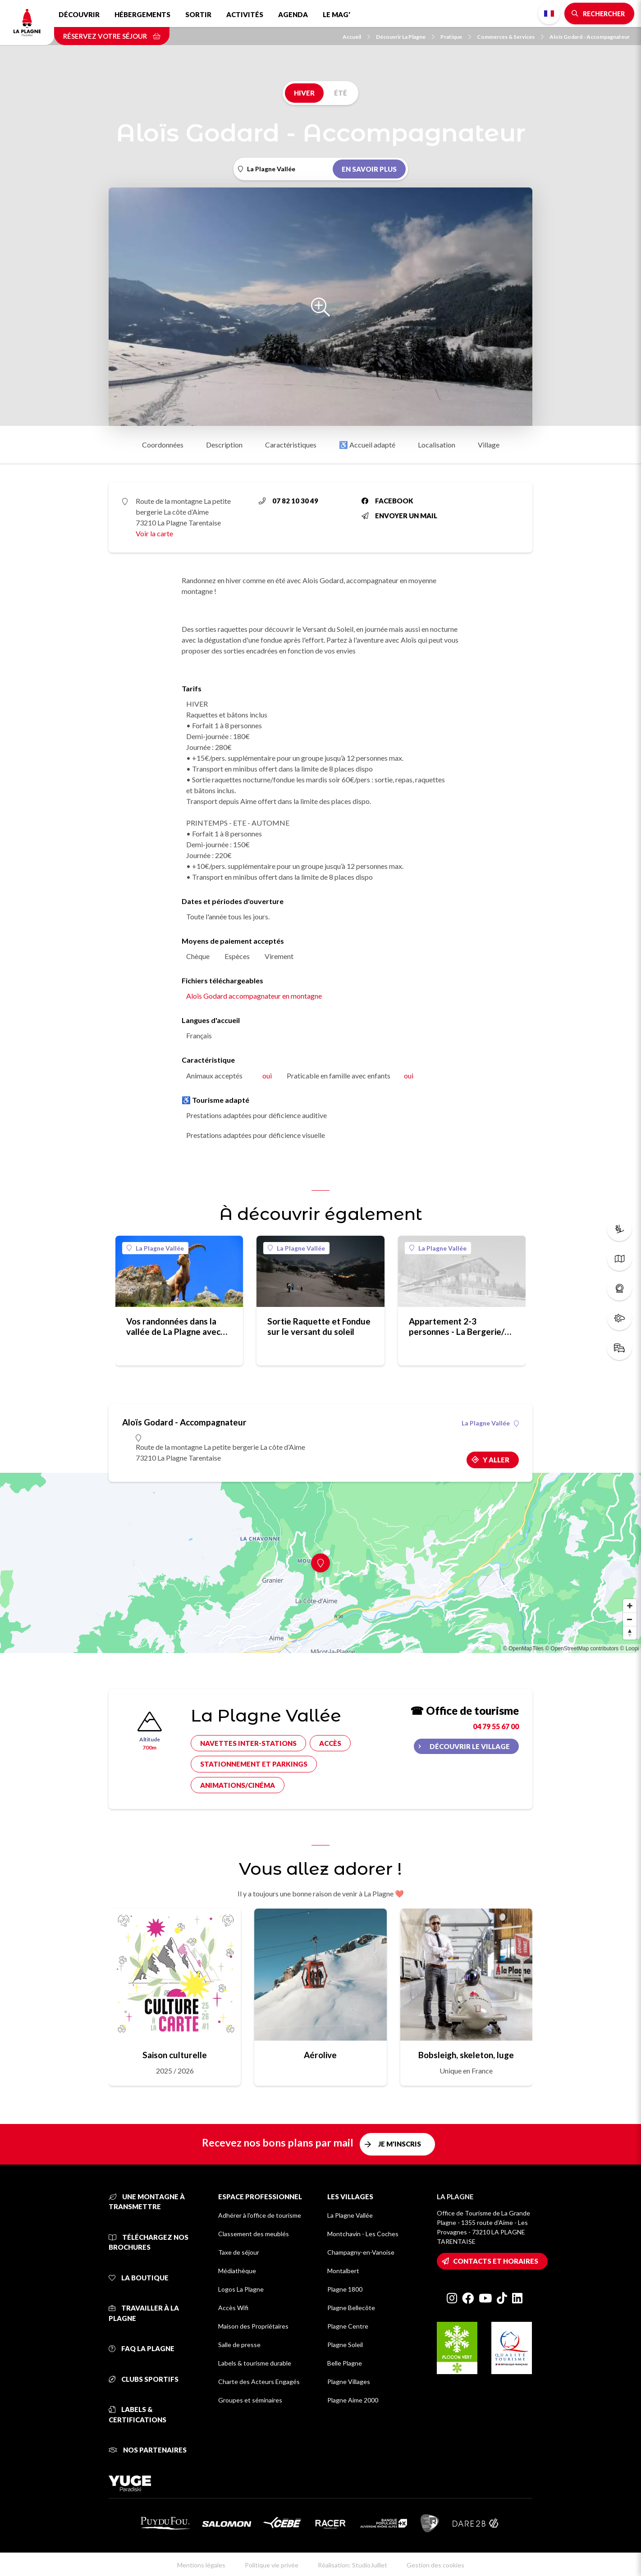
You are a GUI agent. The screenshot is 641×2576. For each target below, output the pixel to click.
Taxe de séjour (238, 2252)
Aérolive (320, 2055)
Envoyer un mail (399, 516)
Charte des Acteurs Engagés (259, 2381)
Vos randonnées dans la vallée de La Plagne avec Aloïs (173, 1326)
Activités (244, 14)
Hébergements (142, 14)
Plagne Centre (347, 2326)
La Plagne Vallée (155, 1248)
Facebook (387, 501)
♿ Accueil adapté (367, 444)
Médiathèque (237, 2271)
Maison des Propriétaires (253, 2326)
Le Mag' (336, 14)
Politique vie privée (271, 2565)
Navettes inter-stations (248, 1743)
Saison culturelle (174, 2055)
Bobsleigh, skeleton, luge (466, 2055)
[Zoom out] (629, 1619)
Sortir (198, 14)
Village (488, 444)
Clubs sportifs (144, 2379)
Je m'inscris (399, 2144)
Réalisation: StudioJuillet (352, 2565)
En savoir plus (369, 169)
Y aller (496, 1460)
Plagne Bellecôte (351, 2307)
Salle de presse (239, 2344)
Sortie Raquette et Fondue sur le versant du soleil (319, 1326)
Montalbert (343, 2271)
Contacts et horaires (495, 2261)
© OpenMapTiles (523, 1648)
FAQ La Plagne (141, 2348)
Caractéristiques (290, 444)
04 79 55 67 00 (496, 1726)
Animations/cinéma (237, 1785)
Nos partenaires (148, 2450)
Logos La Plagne (241, 2289)
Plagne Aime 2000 (352, 2400)
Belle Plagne (344, 2363)
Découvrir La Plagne (405, 36)
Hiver (304, 93)
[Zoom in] (629, 1605)
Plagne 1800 (344, 2289)
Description (224, 444)
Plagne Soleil (345, 2344)
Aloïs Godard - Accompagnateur (589, 36)
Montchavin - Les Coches (362, 2234)
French (549, 13)
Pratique (455, 36)
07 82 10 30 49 (288, 501)
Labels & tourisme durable (254, 2363)
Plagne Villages (348, 2381)
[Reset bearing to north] (629, 1633)
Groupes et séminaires (250, 2400)
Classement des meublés (253, 2234)
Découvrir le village (470, 1746)
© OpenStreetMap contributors (581, 1648)
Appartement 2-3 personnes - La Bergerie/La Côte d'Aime (461, 1326)
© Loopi (629, 1648)
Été (340, 93)
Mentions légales (201, 2565)
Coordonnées (162, 444)
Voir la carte (154, 533)
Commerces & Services (510, 36)
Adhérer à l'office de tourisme (259, 2215)
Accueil (356, 36)
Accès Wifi (233, 2307)
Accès (330, 1743)
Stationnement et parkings (253, 1764)
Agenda (293, 14)
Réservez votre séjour (111, 36)
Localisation (436, 444)
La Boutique (139, 2278)
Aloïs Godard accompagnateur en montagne (254, 995)
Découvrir (79, 14)
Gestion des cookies (435, 2565)
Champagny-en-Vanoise (360, 2252)
